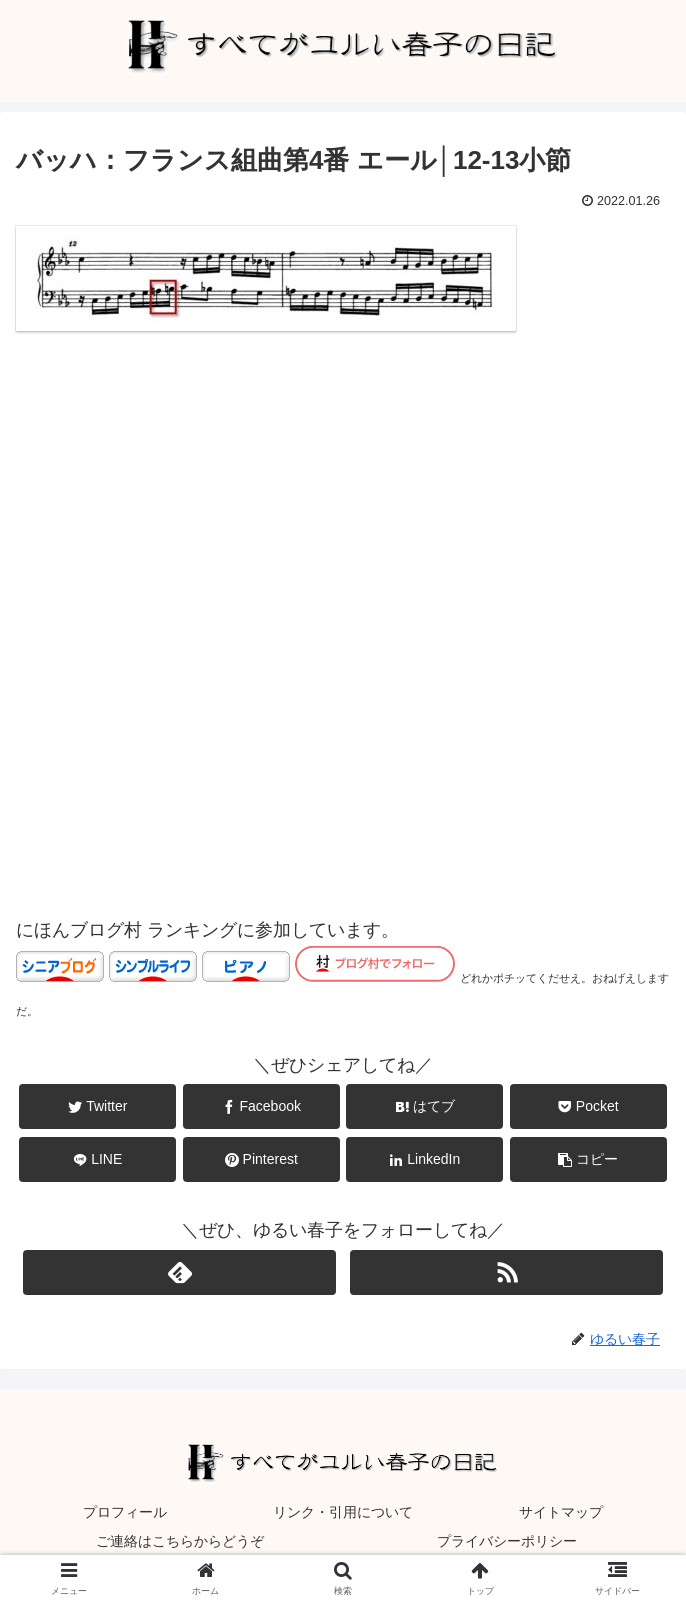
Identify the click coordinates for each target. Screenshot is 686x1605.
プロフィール (125, 1512)
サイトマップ (561, 1512)
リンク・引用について (343, 1512)
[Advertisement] (343, 591)
